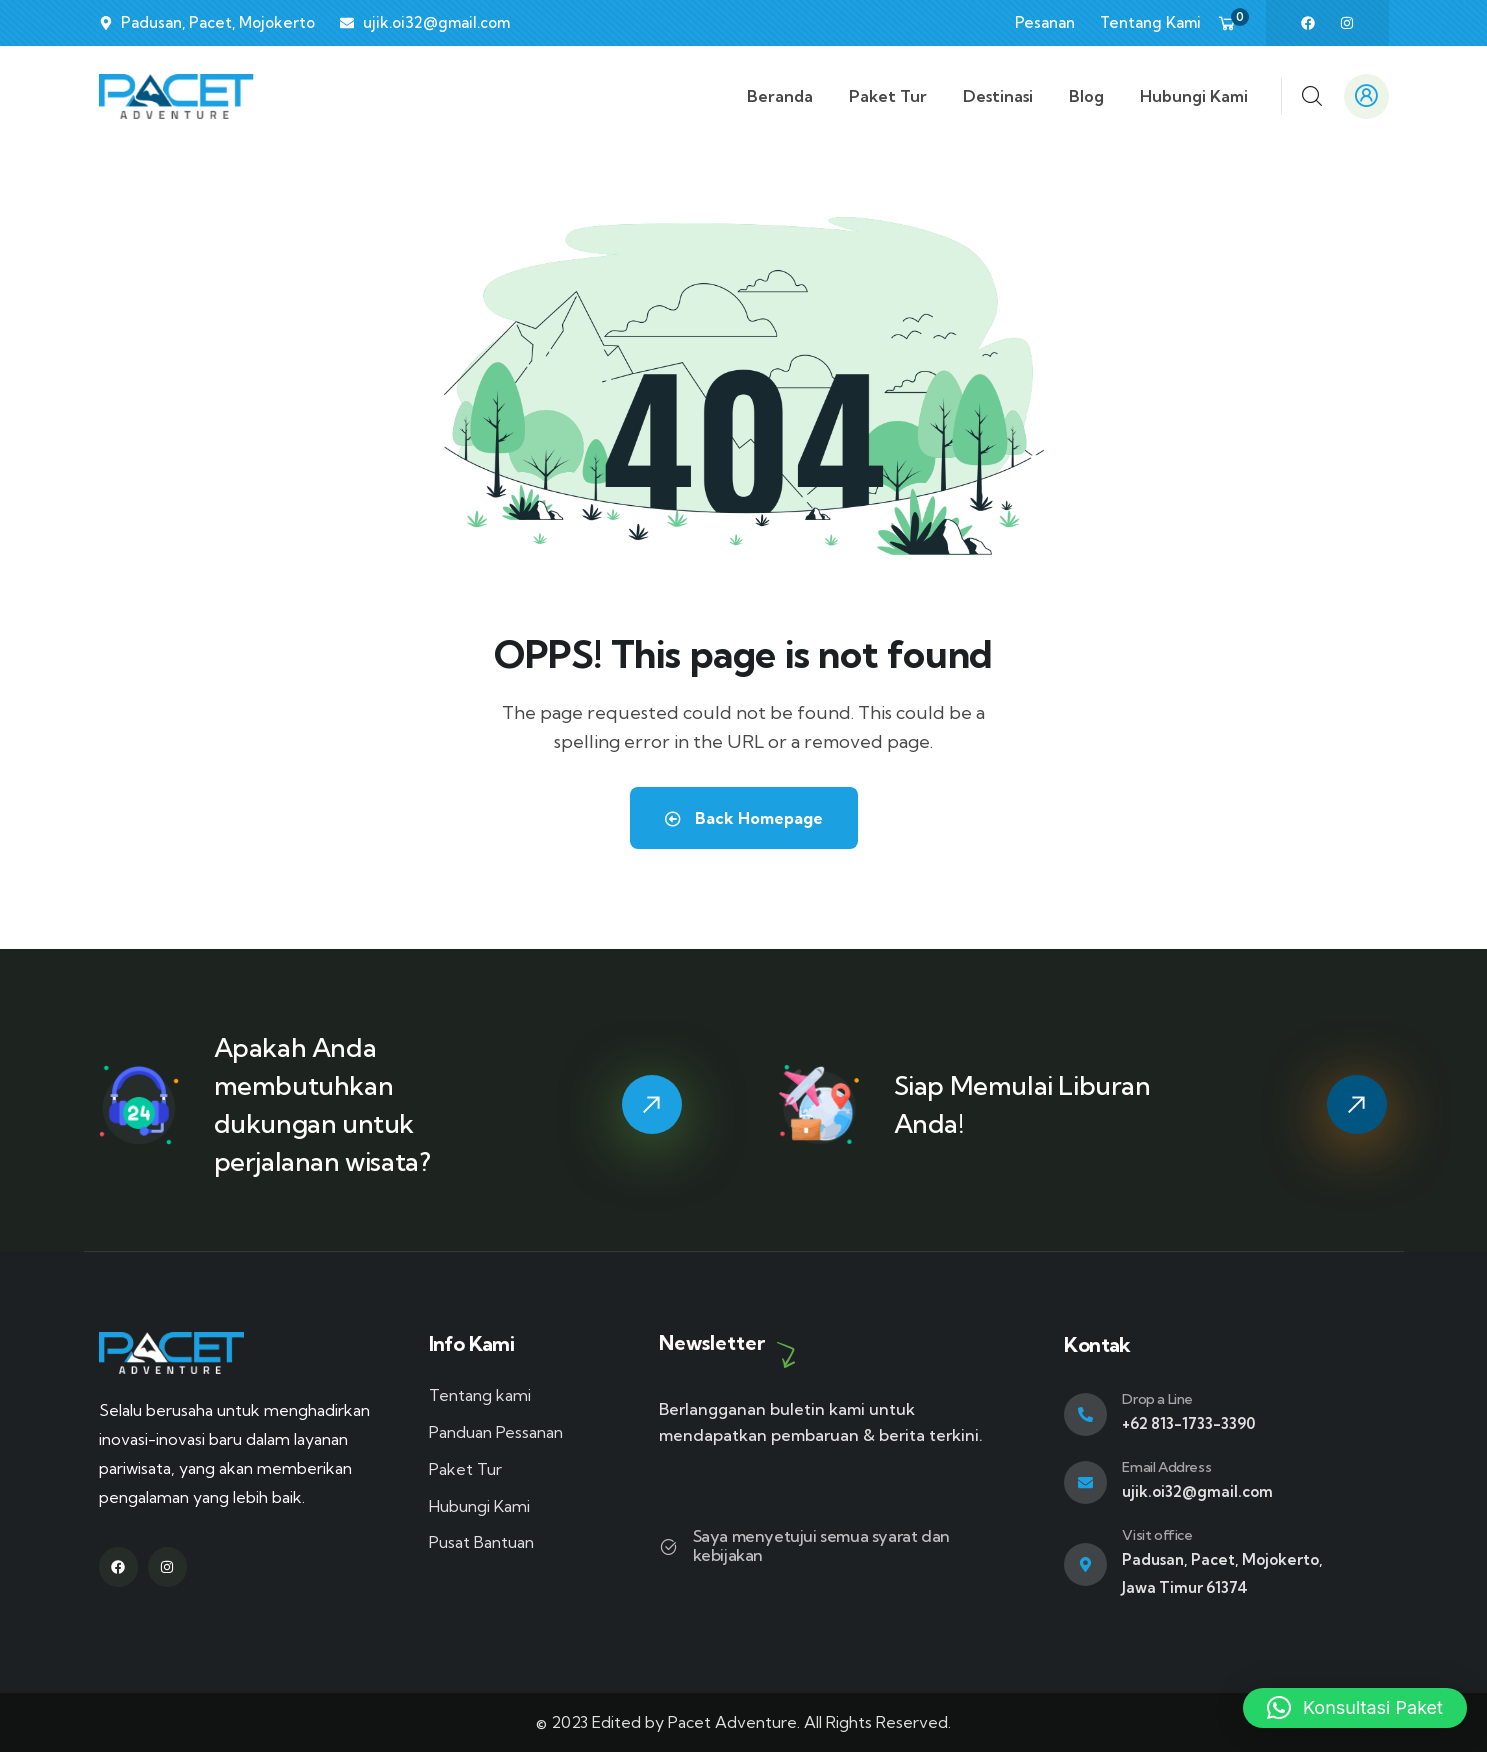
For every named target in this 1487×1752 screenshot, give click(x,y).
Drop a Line (1157, 1399)
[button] (1355, 1708)
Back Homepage (744, 818)
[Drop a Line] (1085, 1414)
